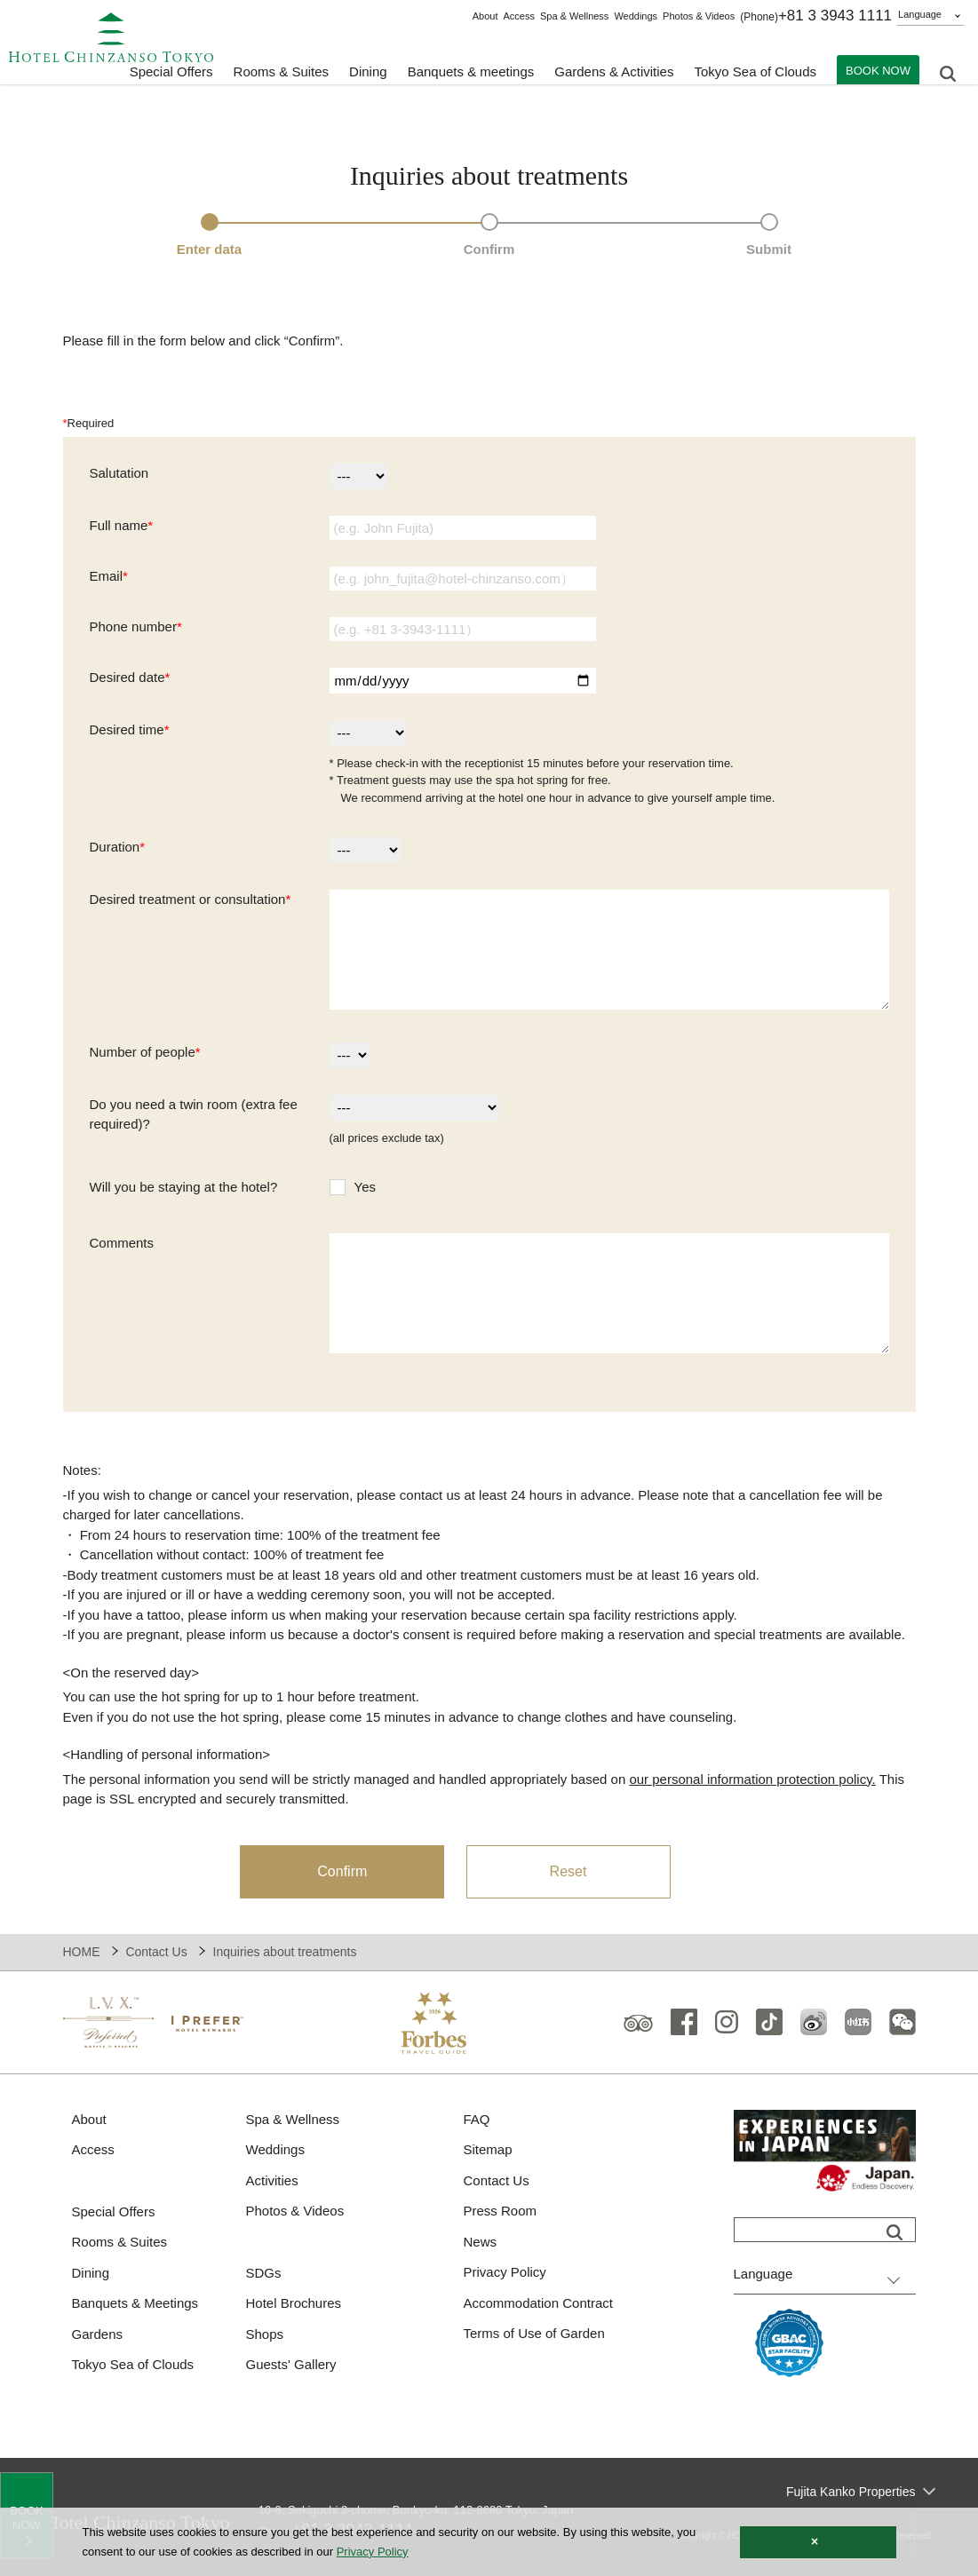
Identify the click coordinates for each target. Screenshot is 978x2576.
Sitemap (488, 2149)
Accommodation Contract (538, 2302)
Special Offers (171, 71)
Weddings (635, 16)
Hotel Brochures (294, 2302)
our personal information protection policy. (752, 1779)
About (485, 16)
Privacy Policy (505, 2271)
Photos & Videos (699, 16)
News (480, 2241)
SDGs (264, 2272)
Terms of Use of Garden (534, 2333)
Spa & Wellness (574, 16)
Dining (91, 2272)
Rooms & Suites (120, 2241)
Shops (265, 2334)
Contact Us (156, 1952)
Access (518, 16)
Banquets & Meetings (135, 2302)
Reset (568, 1871)
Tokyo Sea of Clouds (755, 71)
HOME (81, 1952)
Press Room (500, 2210)
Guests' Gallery (291, 2364)
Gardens (97, 2334)
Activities (272, 2180)
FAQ (477, 2119)
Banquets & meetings (471, 71)
